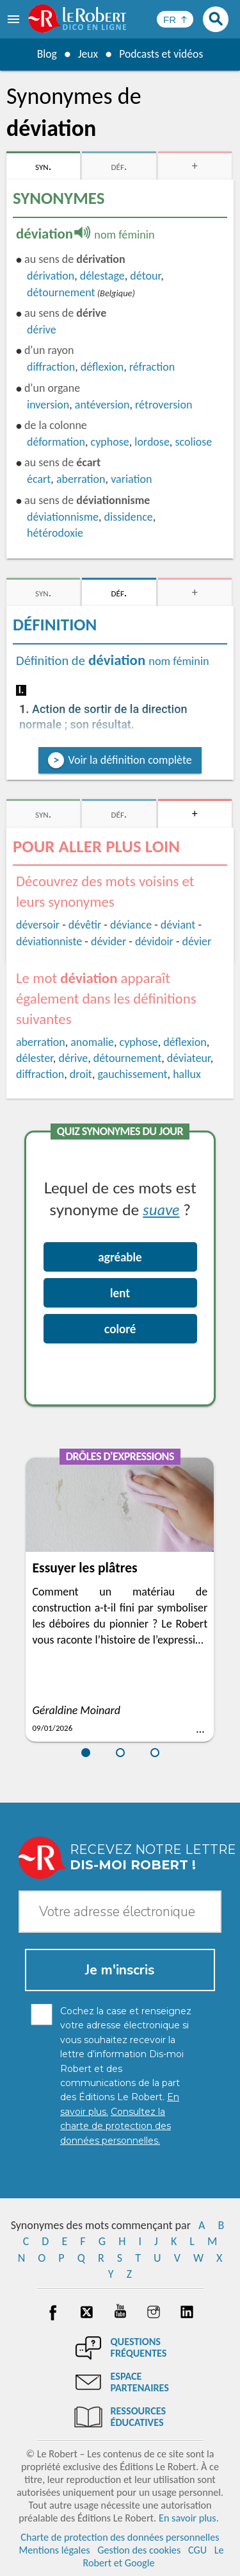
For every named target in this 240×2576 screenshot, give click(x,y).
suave (161, 1209)
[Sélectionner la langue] (175, 19)
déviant (178, 925)
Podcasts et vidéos (161, 54)
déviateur (189, 1058)
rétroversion (163, 405)
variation (131, 479)
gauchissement (132, 1074)
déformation (56, 442)
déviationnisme (63, 517)
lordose (152, 442)
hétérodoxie (55, 533)
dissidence (128, 517)
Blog (45, 54)
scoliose (193, 442)
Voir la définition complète (129, 760)
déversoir (38, 925)
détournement (61, 292)
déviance (131, 925)
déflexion (102, 367)
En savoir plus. (189, 2518)
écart (39, 479)
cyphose (110, 442)
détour (145, 276)
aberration (81, 479)
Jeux (87, 54)
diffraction (51, 367)
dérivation (50, 276)
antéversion (102, 405)
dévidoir (154, 941)
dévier (197, 941)
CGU (197, 2550)
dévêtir (84, 925)
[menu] (14, 19)
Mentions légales (54, 2550)
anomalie (92, 1042)
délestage (102, 276)
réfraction (152, 367)
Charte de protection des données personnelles (119, 2537)
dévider (108, 941)
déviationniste (49, 941)
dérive (41, 330)
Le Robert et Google (153, 2556)
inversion (48, 405)
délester (34, 1058)
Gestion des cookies (138, 2550)
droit (81, 1074)
